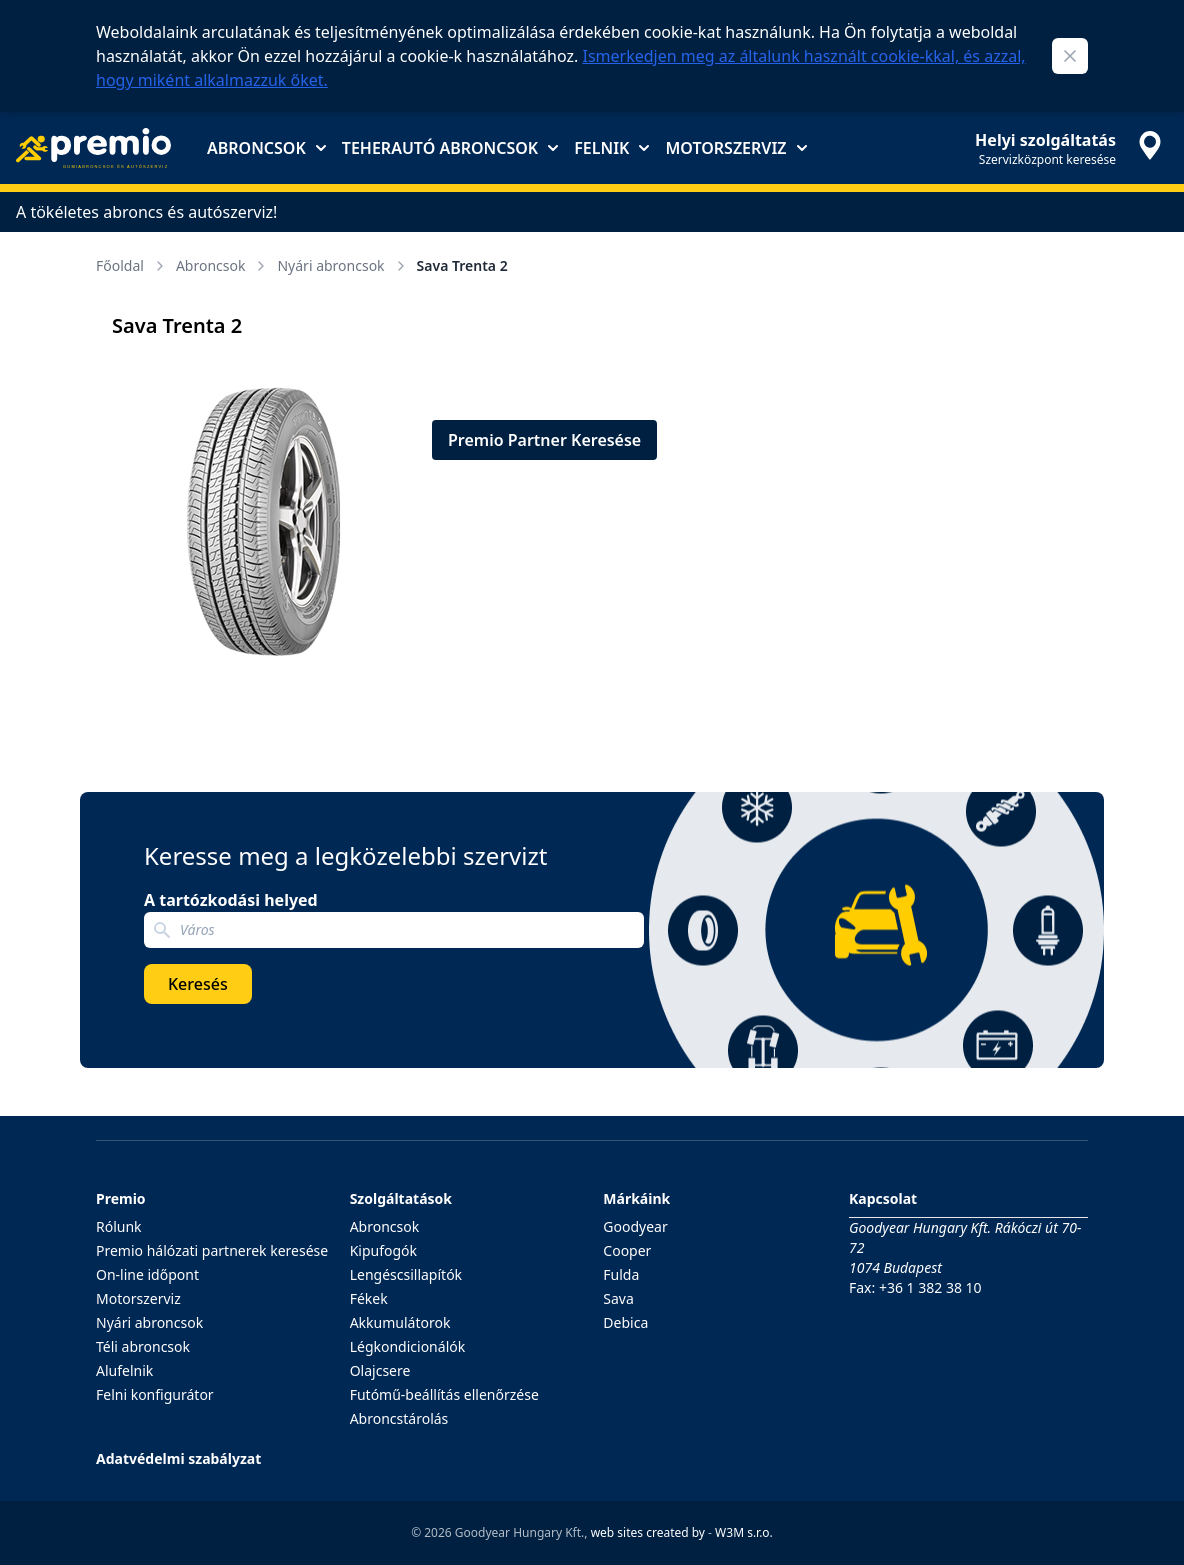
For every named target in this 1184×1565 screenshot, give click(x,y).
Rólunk (119, 1226)
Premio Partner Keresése (544, 440)
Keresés (198, 984)
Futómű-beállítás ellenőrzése (444, 1394)
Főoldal (132, 265)
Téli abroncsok (143, 1346)
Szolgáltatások (401, 1198)
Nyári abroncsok (342, 265)
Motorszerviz (735, 148)
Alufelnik (124, 1370)
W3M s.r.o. (744, 1532)
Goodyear (635, 1226)
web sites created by (648, 1532)
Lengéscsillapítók (406, 1274)
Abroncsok (266, 148)
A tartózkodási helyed (231, 900)
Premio (121, 1198)
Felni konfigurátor (155, 1394)
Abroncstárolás (399, 1418)
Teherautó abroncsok (450, 148)
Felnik (611, 148)
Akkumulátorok (400, 1322)
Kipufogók (383, 1250)
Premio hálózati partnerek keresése (212, 1250)
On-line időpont (147, 1274)
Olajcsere (380, 1370)
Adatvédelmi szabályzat (178, 1458)
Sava (618, 1298)
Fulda (621, 1274)
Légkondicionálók (408, 1346)
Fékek (369, 1298)
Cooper (627, 1250)
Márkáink (636, 1198)
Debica (625, 1322)
